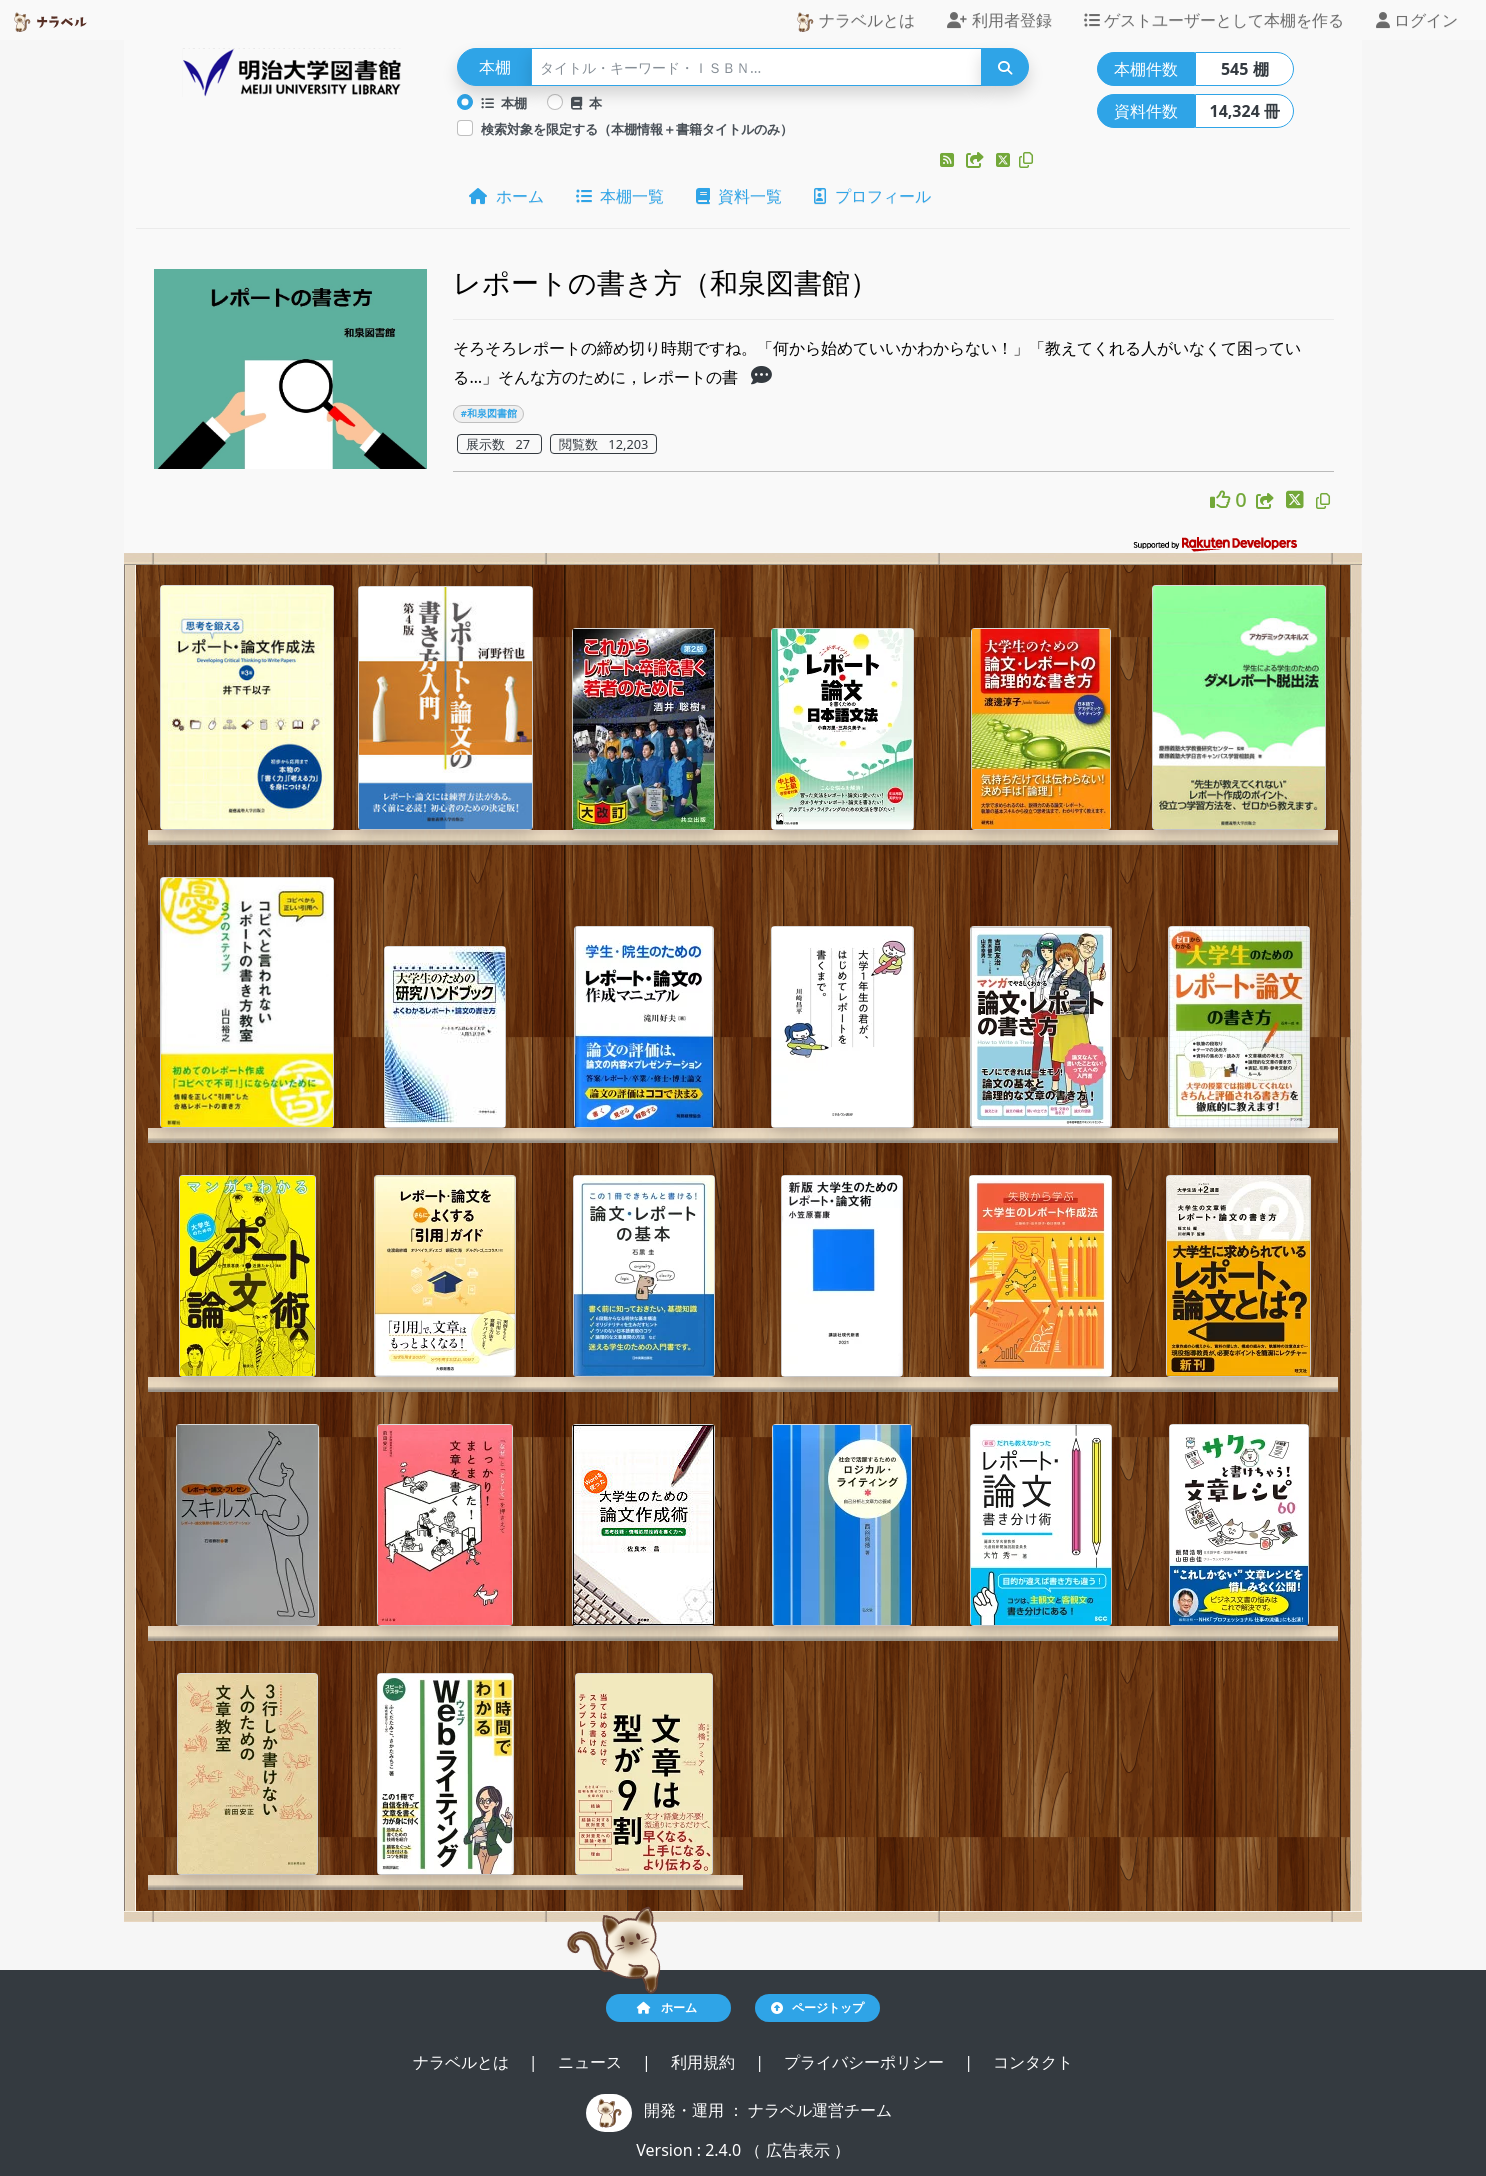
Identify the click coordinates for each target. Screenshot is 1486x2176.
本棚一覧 (620, 196)
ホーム (506, 196)
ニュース (592, 2062)
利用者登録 (999, 20)
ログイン (1417, 20)
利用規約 (705, 2062)
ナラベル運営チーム (820, 2110)
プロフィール (872, 196)
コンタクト (1033, 2062)
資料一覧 (739, 196)
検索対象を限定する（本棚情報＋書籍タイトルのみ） (637, 129)
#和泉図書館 (489, 413)
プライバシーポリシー (866, 2062)
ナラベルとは (855, 20)
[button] (949, 160)
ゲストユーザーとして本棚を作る (1214, 20)
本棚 (504, 103)
